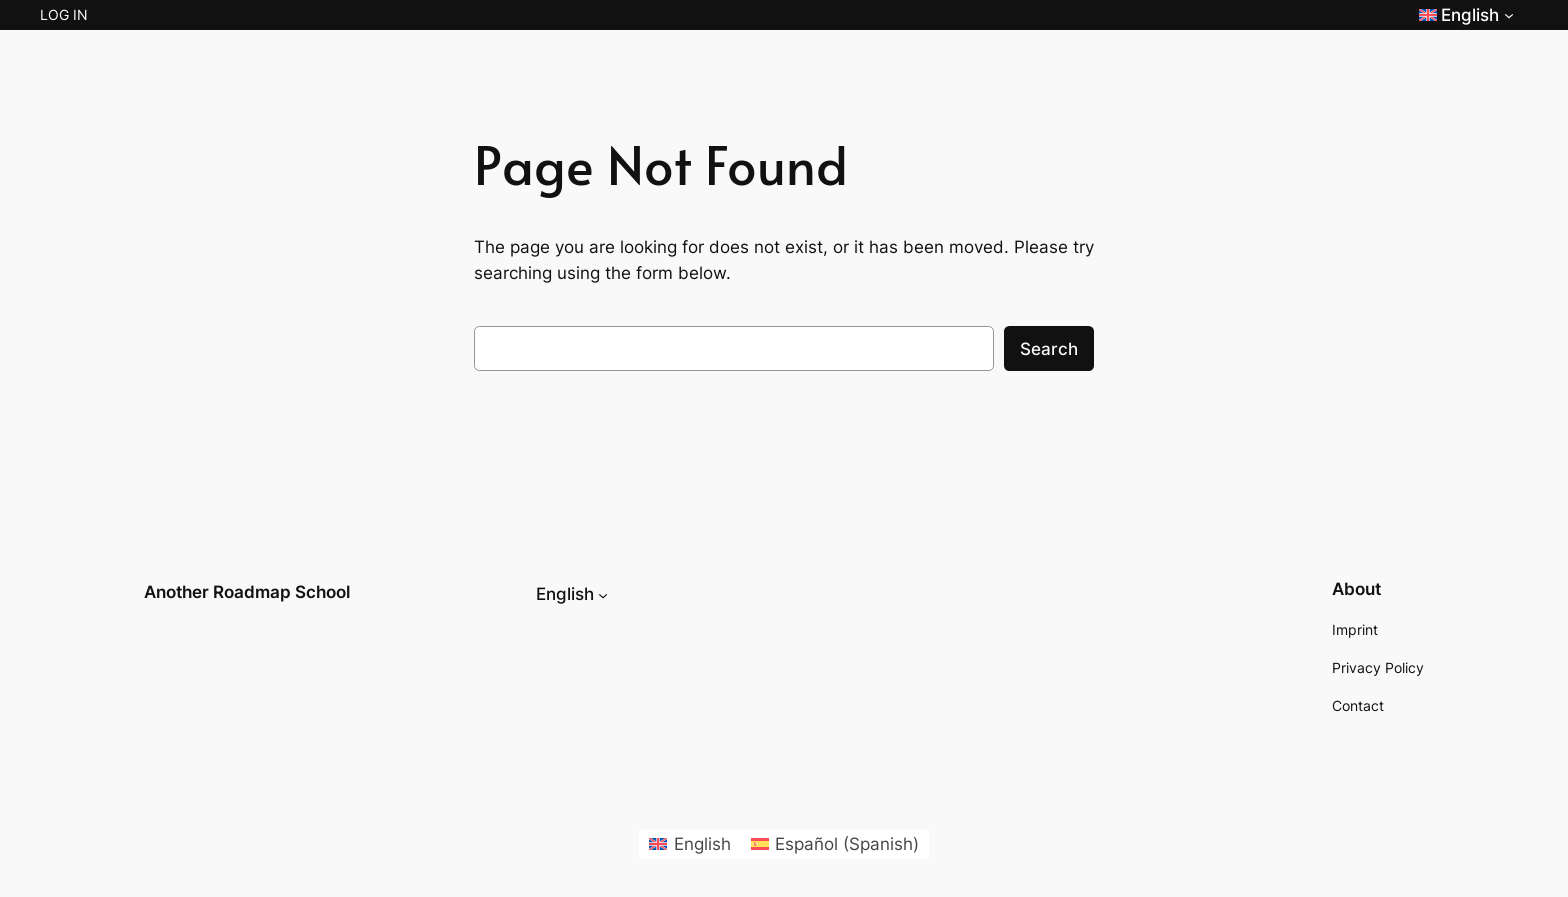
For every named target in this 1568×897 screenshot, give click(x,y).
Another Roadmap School (247, 592)
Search (1049, 349)
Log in (64, 14)
